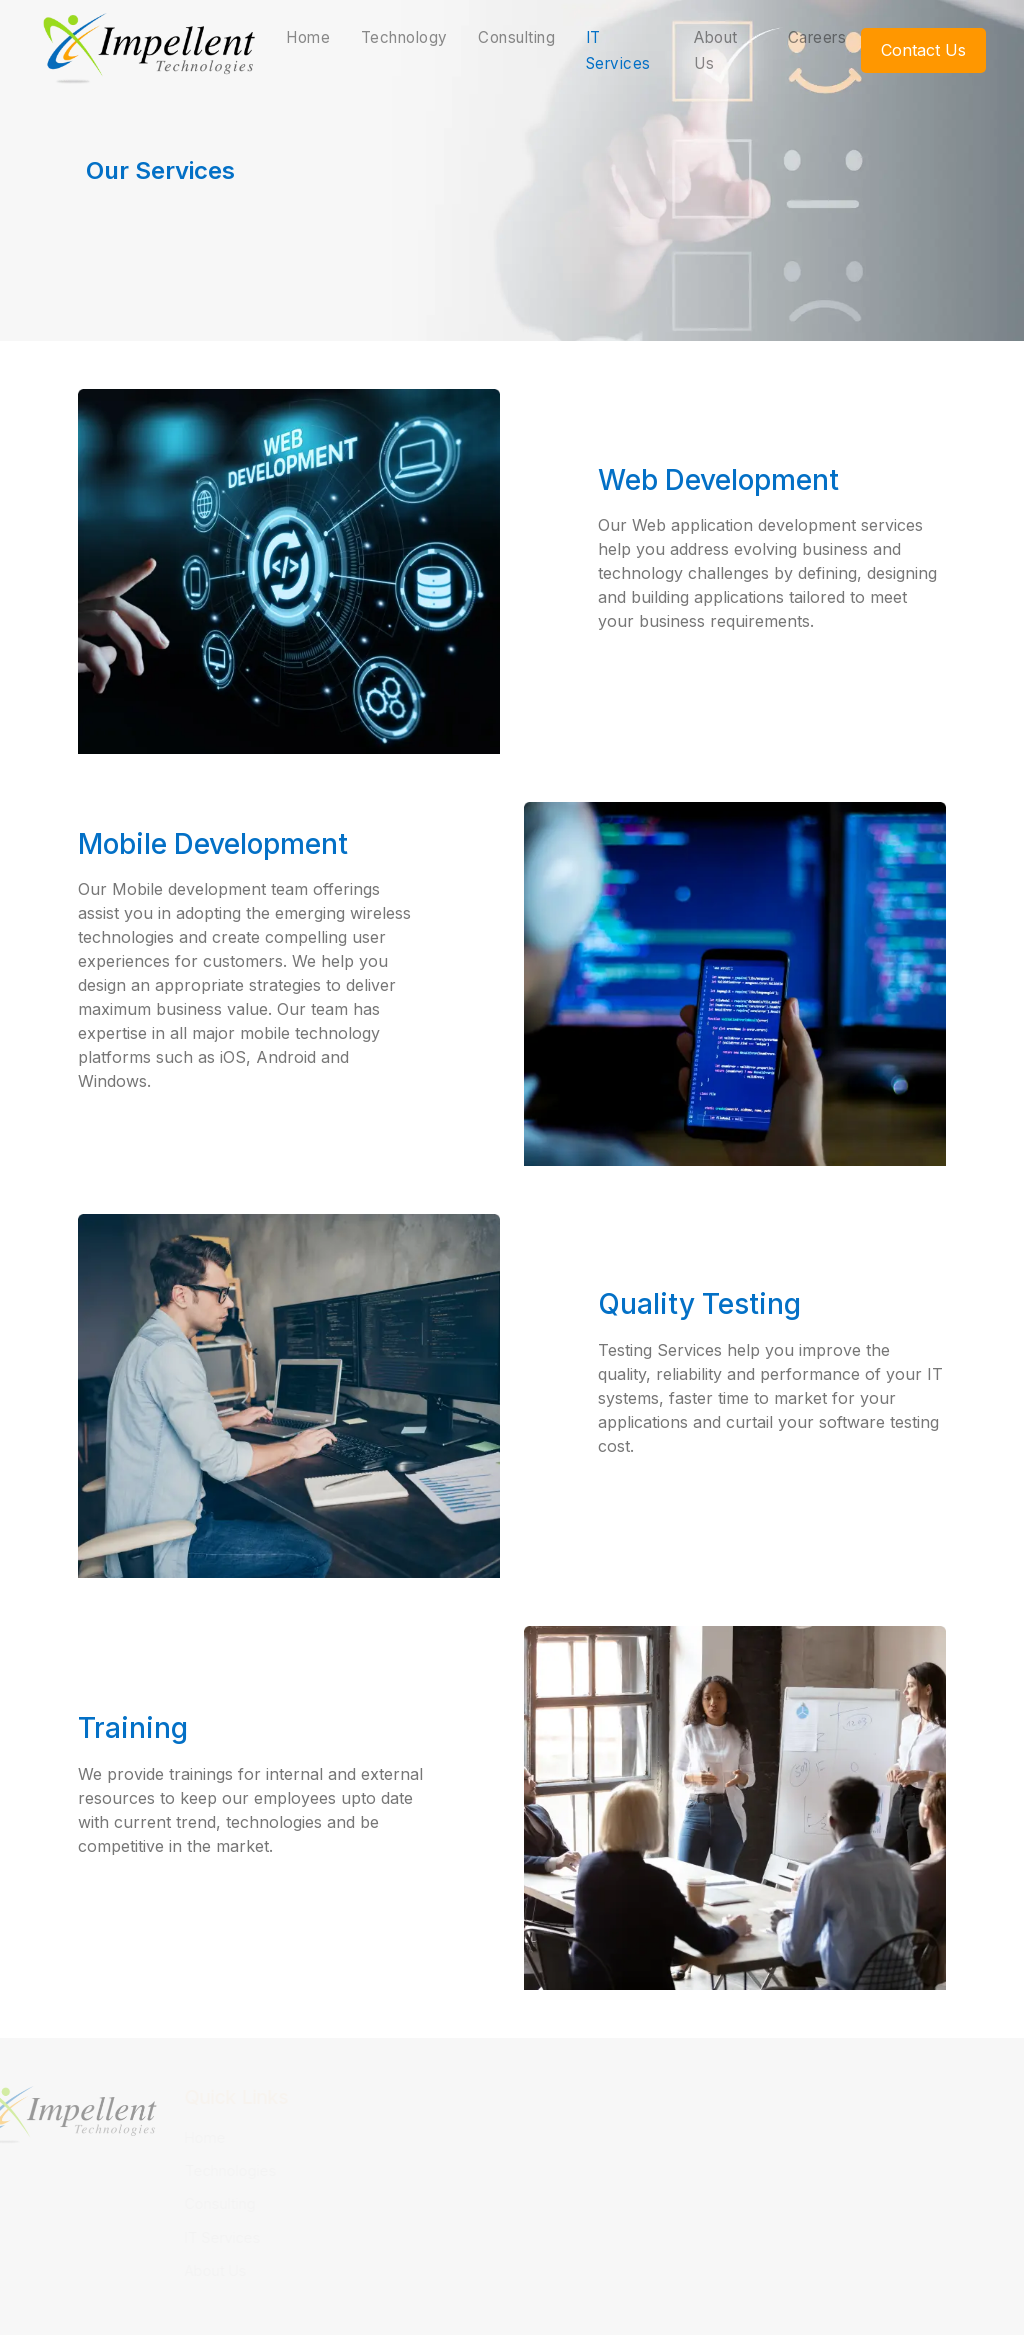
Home (308, 37)
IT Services (618, 50)
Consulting (516, 37)
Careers (817, 37)
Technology (404, 37)
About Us (716, 50)
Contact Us (923, 50)
